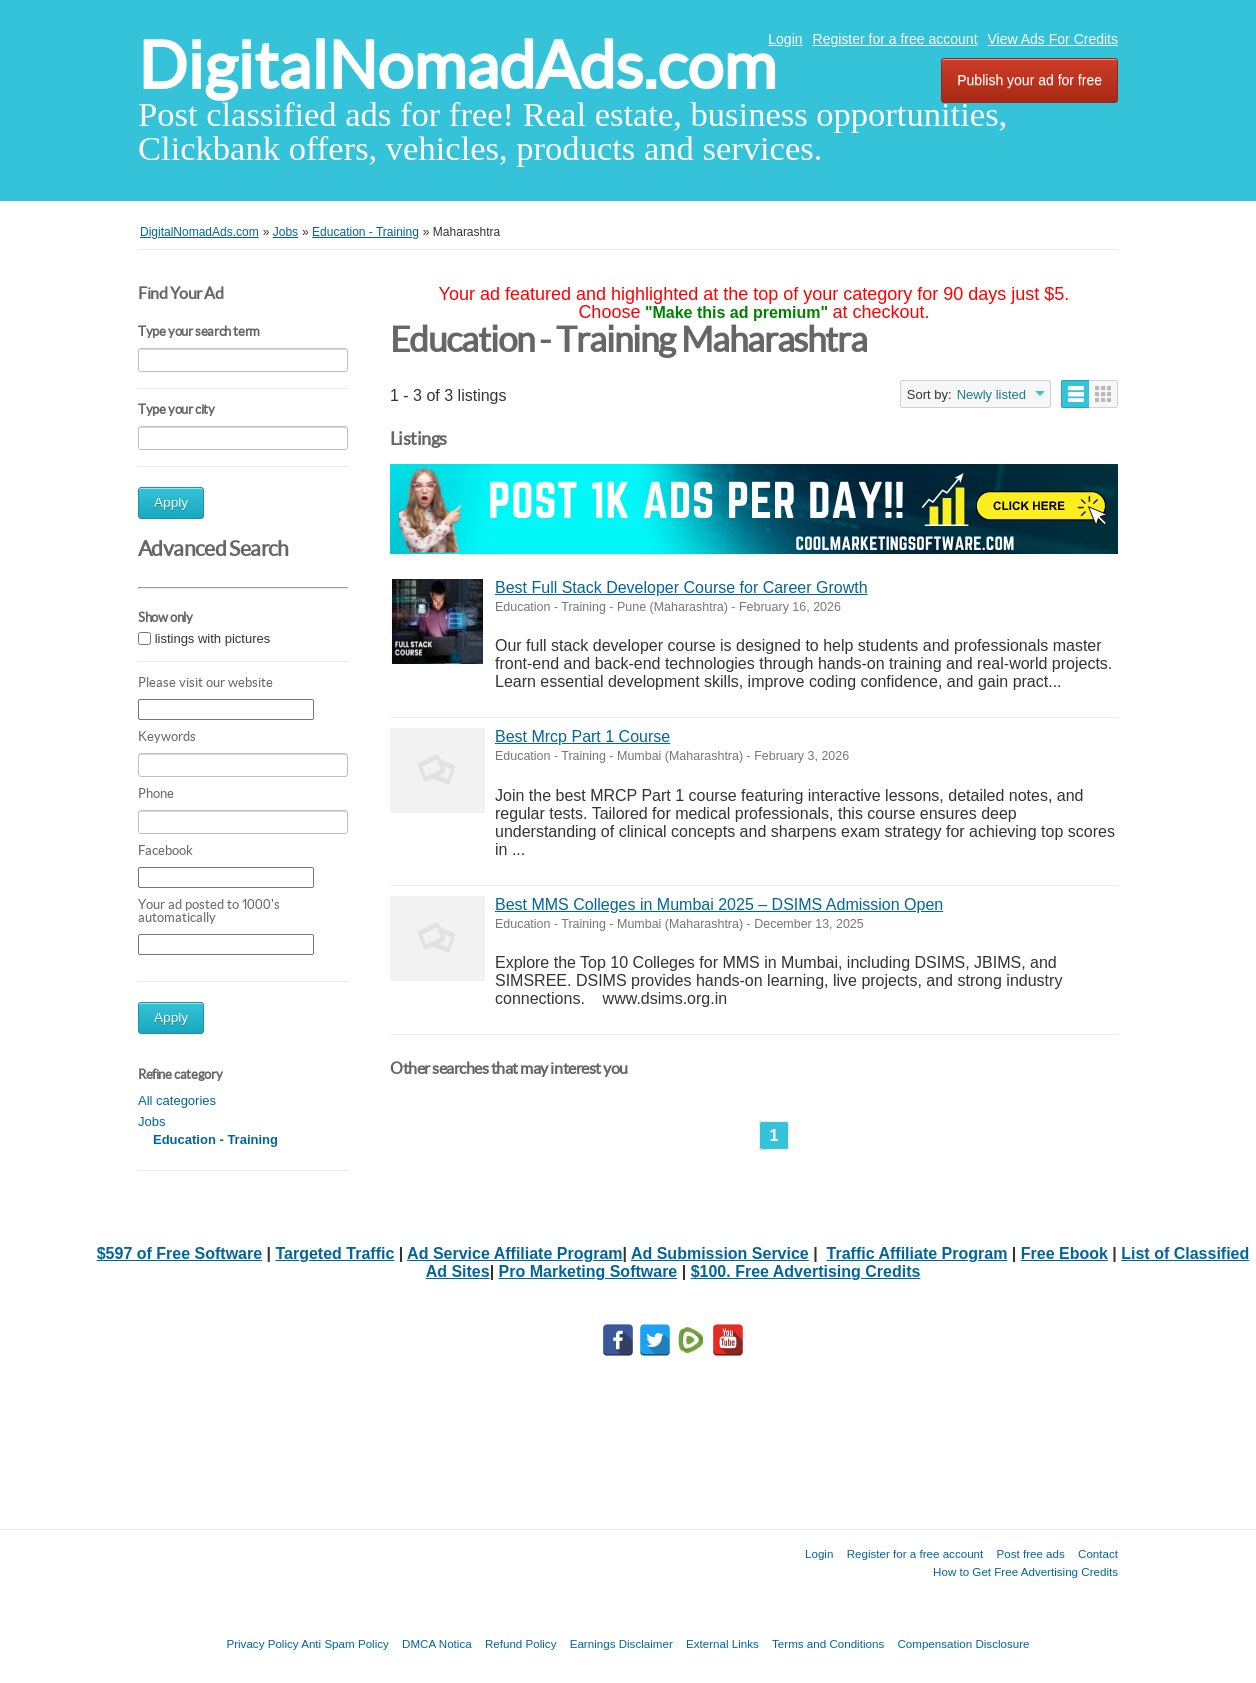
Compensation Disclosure (963, 1643)
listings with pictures (213, 638)
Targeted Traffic (334, 1253)
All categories (177, 1100)
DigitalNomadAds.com (457, 65)
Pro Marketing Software (588, 1271)
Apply (171, 502)
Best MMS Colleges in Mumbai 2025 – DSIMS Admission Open (719, 904)
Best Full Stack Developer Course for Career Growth (681, 587)
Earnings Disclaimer (621, 1643)
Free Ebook (1064, 1253)
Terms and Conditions (828, 1643)
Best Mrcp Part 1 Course (582, 736)
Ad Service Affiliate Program (514, 1253)
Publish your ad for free (1029, 80)
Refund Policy (521, 1643)
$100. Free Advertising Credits (806, 1271)
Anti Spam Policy (345, 1643)
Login (785, 39)
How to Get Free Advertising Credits (1025, 1571)
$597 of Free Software (179, 1253)
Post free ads (1030, 1553)
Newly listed (991, 394)
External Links (722, 1643)
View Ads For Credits (1053, 39)
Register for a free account (895, 39)
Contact (1098, 1553)
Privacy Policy (262, 1643)
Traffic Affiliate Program (917, 1253)
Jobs (151, 1121)
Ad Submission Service (720, 1253)
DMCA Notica (437, 1643)
